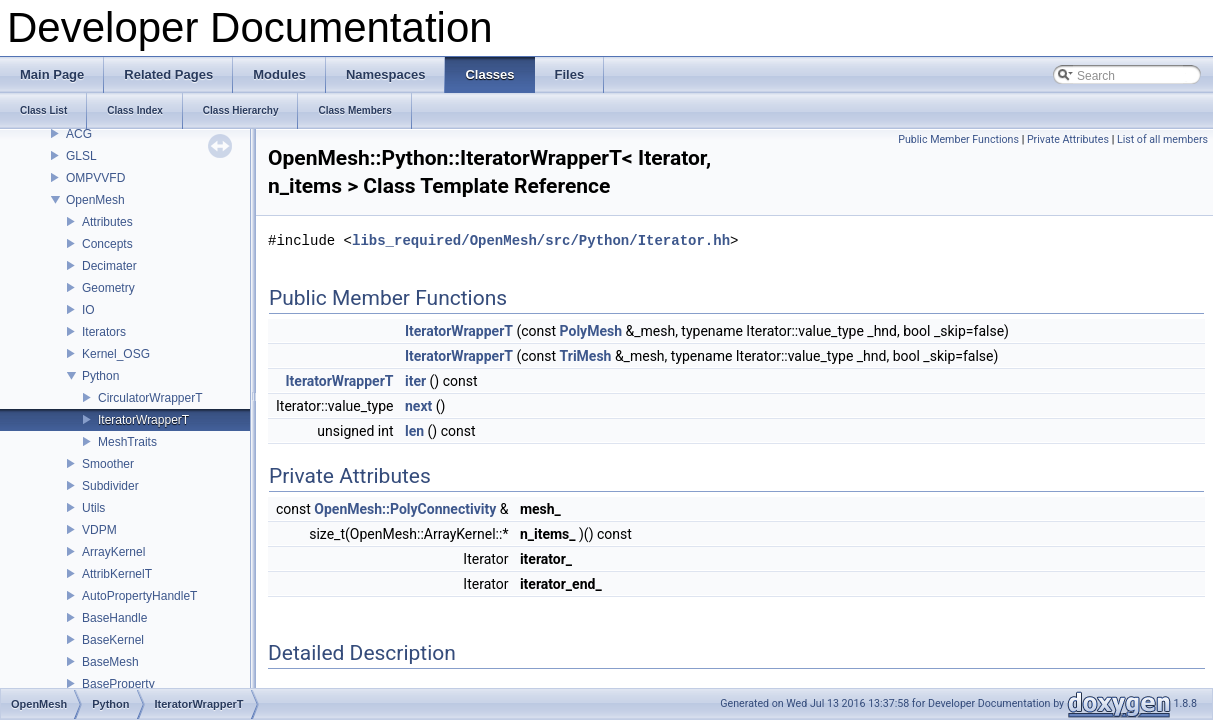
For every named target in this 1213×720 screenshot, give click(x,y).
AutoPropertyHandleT (139, 596)
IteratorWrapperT (143, 420)
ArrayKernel (113, 552)
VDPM (99, 530)
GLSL (81, 156)
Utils (93, 508)
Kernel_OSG (116, 354)
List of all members (1162, 139)
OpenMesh (95, 200)
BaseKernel (113, 640)
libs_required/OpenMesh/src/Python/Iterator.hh (541, 240)
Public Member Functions (958, 139)
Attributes (107, 222)
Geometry (108, 288)
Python (100, 376)
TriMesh (586, 356)
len (414, 431)
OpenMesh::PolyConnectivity (405, 509)
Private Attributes (1068, 139)
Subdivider (110, 486)
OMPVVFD (95, 178)
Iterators (104, 332)
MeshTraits (127, 442)
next (418, 406)
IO (88, 310)
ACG (79, 134)
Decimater (109, 266)
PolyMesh (591, 331)
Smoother (108, 464)
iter (415, 381)
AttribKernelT (117, 574)
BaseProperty (118, 684)
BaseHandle (114, 618)
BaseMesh (110, 662)
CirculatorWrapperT (150, 398)
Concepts (107, 244)
